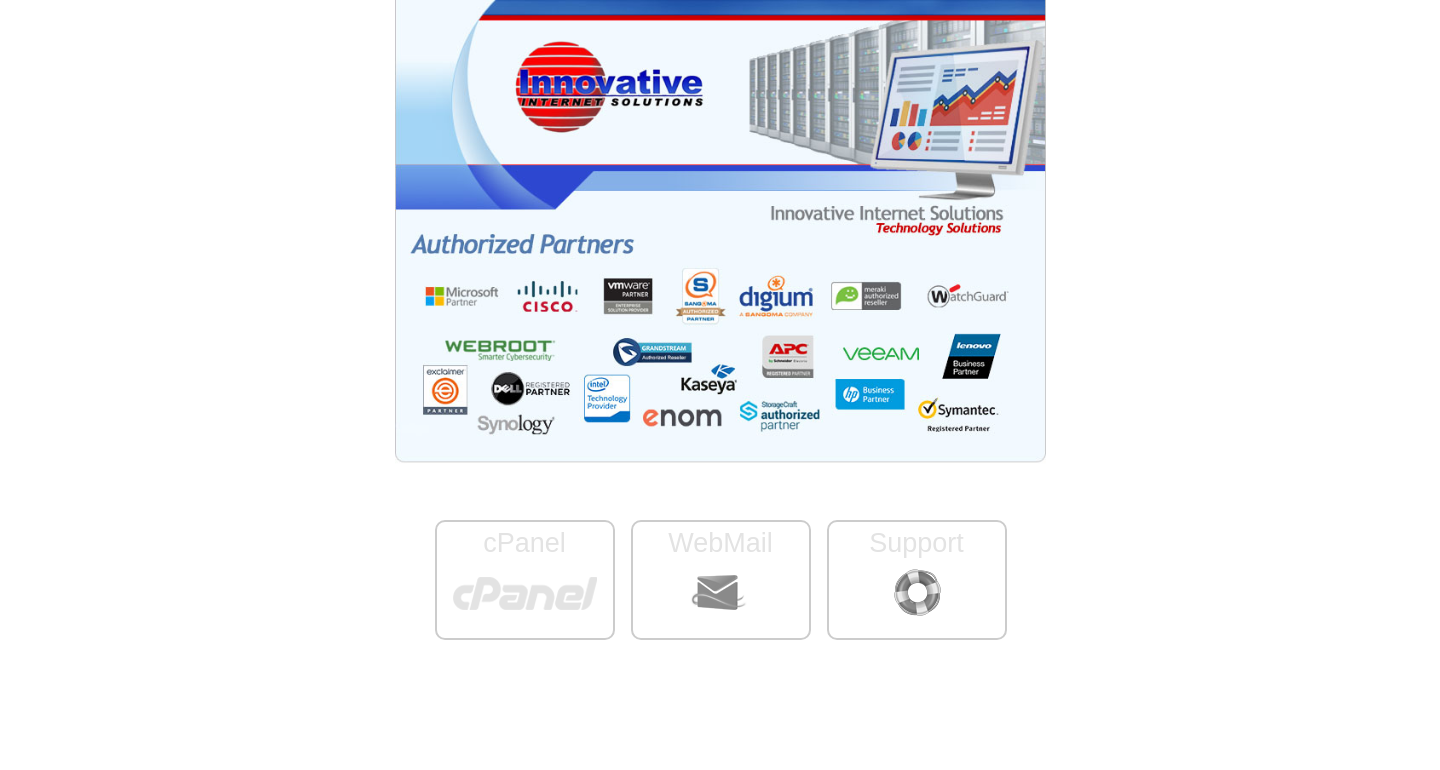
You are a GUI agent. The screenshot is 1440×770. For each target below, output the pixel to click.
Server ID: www (719, 706)
